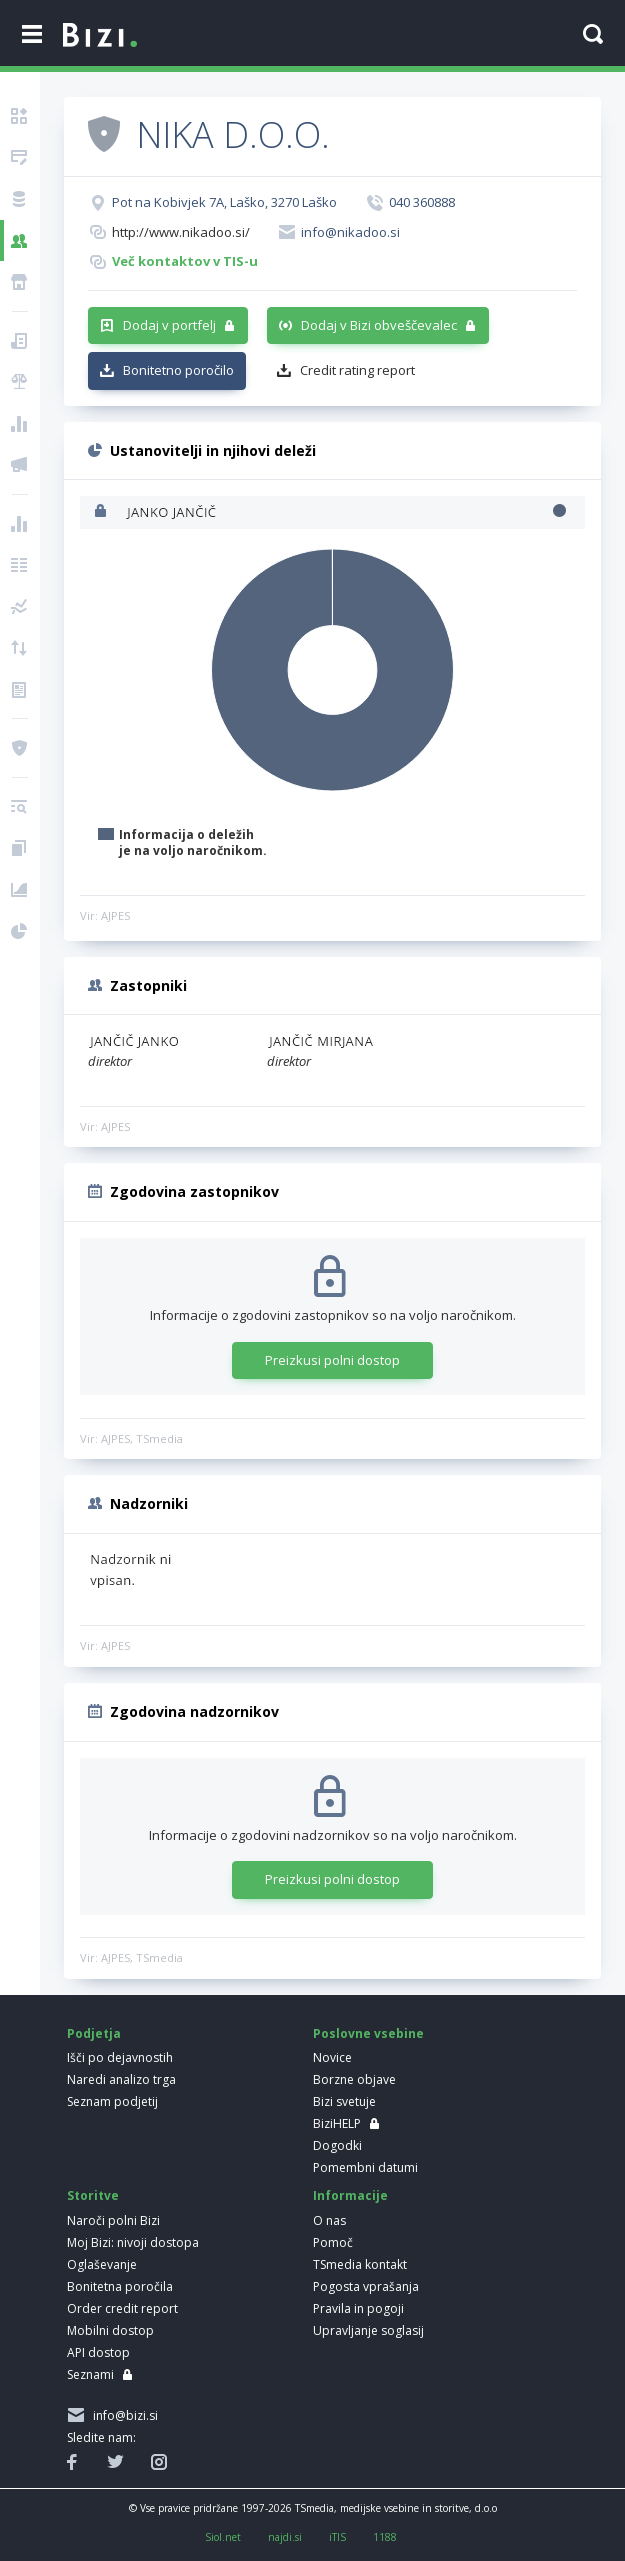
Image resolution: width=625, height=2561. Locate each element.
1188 (385, 2537)
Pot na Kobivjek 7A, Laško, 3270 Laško (224, 202)
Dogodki (337, 2145)
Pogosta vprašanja (366, 2286)
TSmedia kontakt (360, 2264)
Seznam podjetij (112, 2101)
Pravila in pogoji (358, 2308)
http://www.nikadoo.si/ (181, 232)
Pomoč (333, 2242)
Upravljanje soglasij (368, 2330)
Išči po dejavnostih (120, 2057)
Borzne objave (354, 2079)
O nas (329, 2220)
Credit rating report (357, 370)
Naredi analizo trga (121, 2079)
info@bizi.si (122, 2415)
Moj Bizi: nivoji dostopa (133, 2242)
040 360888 (422, 202)
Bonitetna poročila (120, 2286)
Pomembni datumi (365, 2167)
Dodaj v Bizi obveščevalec (379, 325)
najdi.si (285, 2537)
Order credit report (122, 2308)
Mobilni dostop (110, 2330)
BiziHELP (337, 2123)
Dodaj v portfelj (169, 325)
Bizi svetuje (344, 2101)
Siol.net (223, 2537)
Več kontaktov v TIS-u (185, 261)
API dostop (98, 2352)
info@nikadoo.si (350, 232)
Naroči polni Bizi (113, 2220)
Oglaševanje (102, 2264)
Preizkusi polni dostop (332, 1360)
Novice (332, 2057)
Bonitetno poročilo (178, 370)
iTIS (337, 2537)
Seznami (90, 2374)
